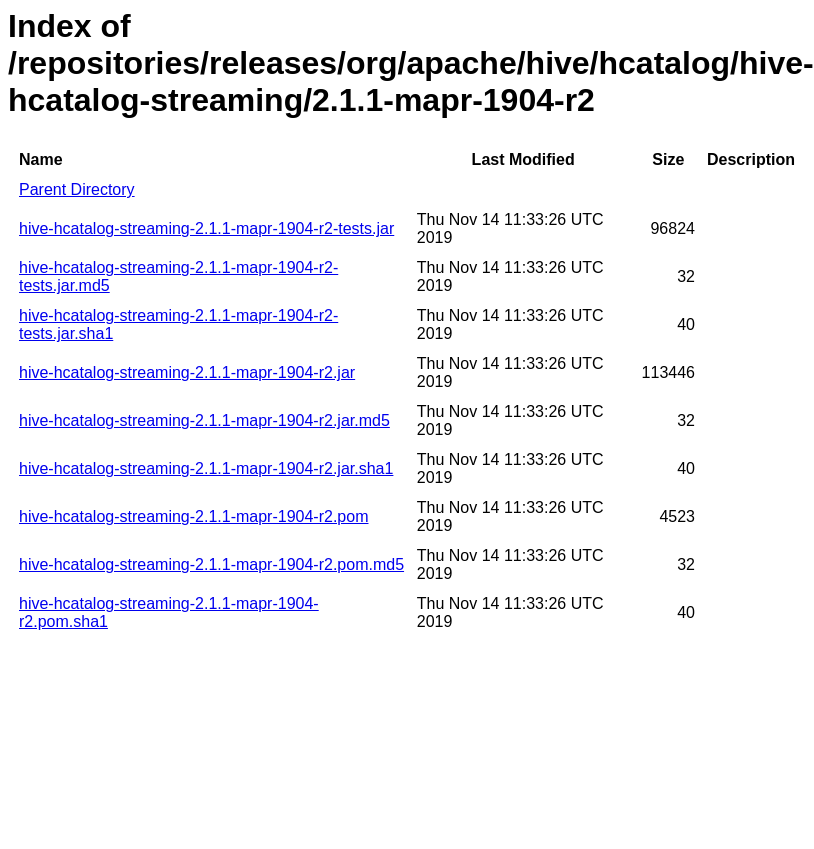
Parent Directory (77, 189)
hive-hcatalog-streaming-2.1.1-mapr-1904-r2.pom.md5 (211, 564)
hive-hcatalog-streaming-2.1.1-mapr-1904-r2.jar (187, 372)
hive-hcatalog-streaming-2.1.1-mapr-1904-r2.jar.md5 (204, 420)
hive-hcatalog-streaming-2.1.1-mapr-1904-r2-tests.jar (206, 228)
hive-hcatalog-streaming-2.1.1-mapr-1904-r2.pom (194, 516)
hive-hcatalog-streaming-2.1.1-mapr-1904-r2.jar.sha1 (206, 468)
